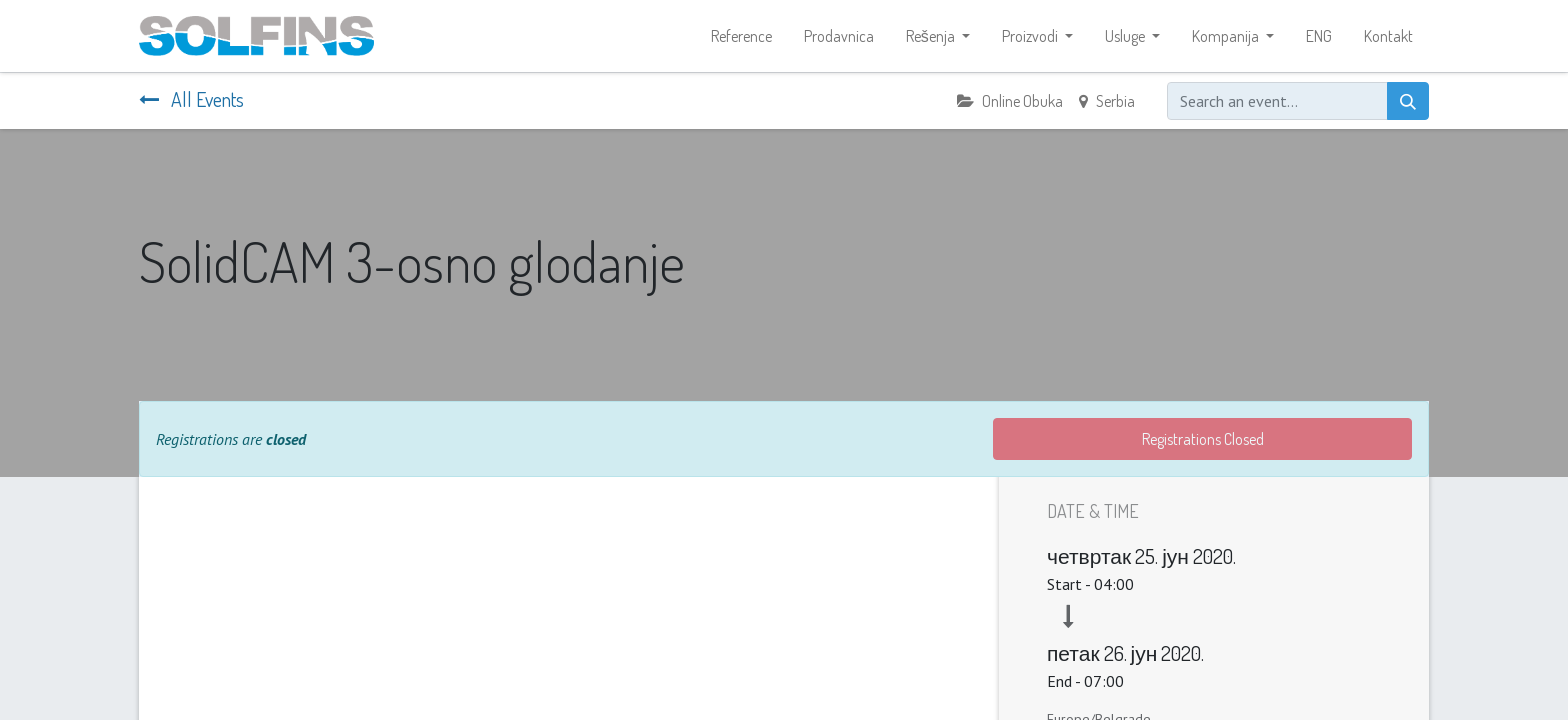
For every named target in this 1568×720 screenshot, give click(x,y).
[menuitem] (741, 36)
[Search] (1408, 101)
